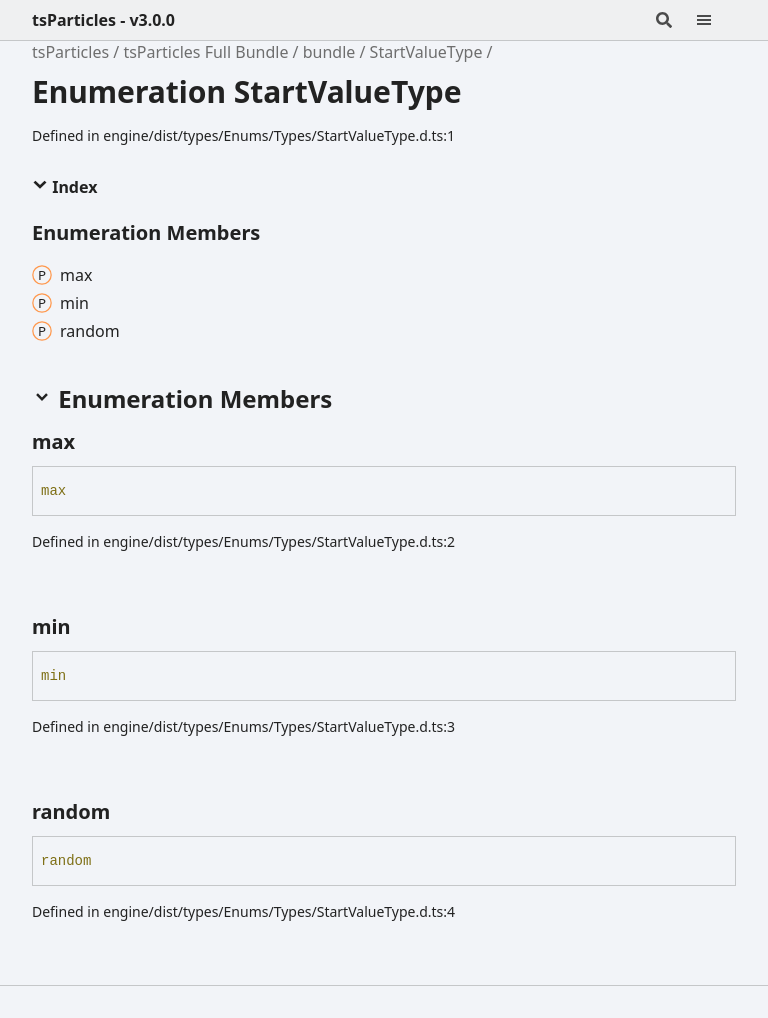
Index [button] (64, 187)
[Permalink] (93, 442)
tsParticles (70, 52)
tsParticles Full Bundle (205, 52)
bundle (329, 52)
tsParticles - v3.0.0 (103, 20)
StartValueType (426, 52)
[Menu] (716, 20)
